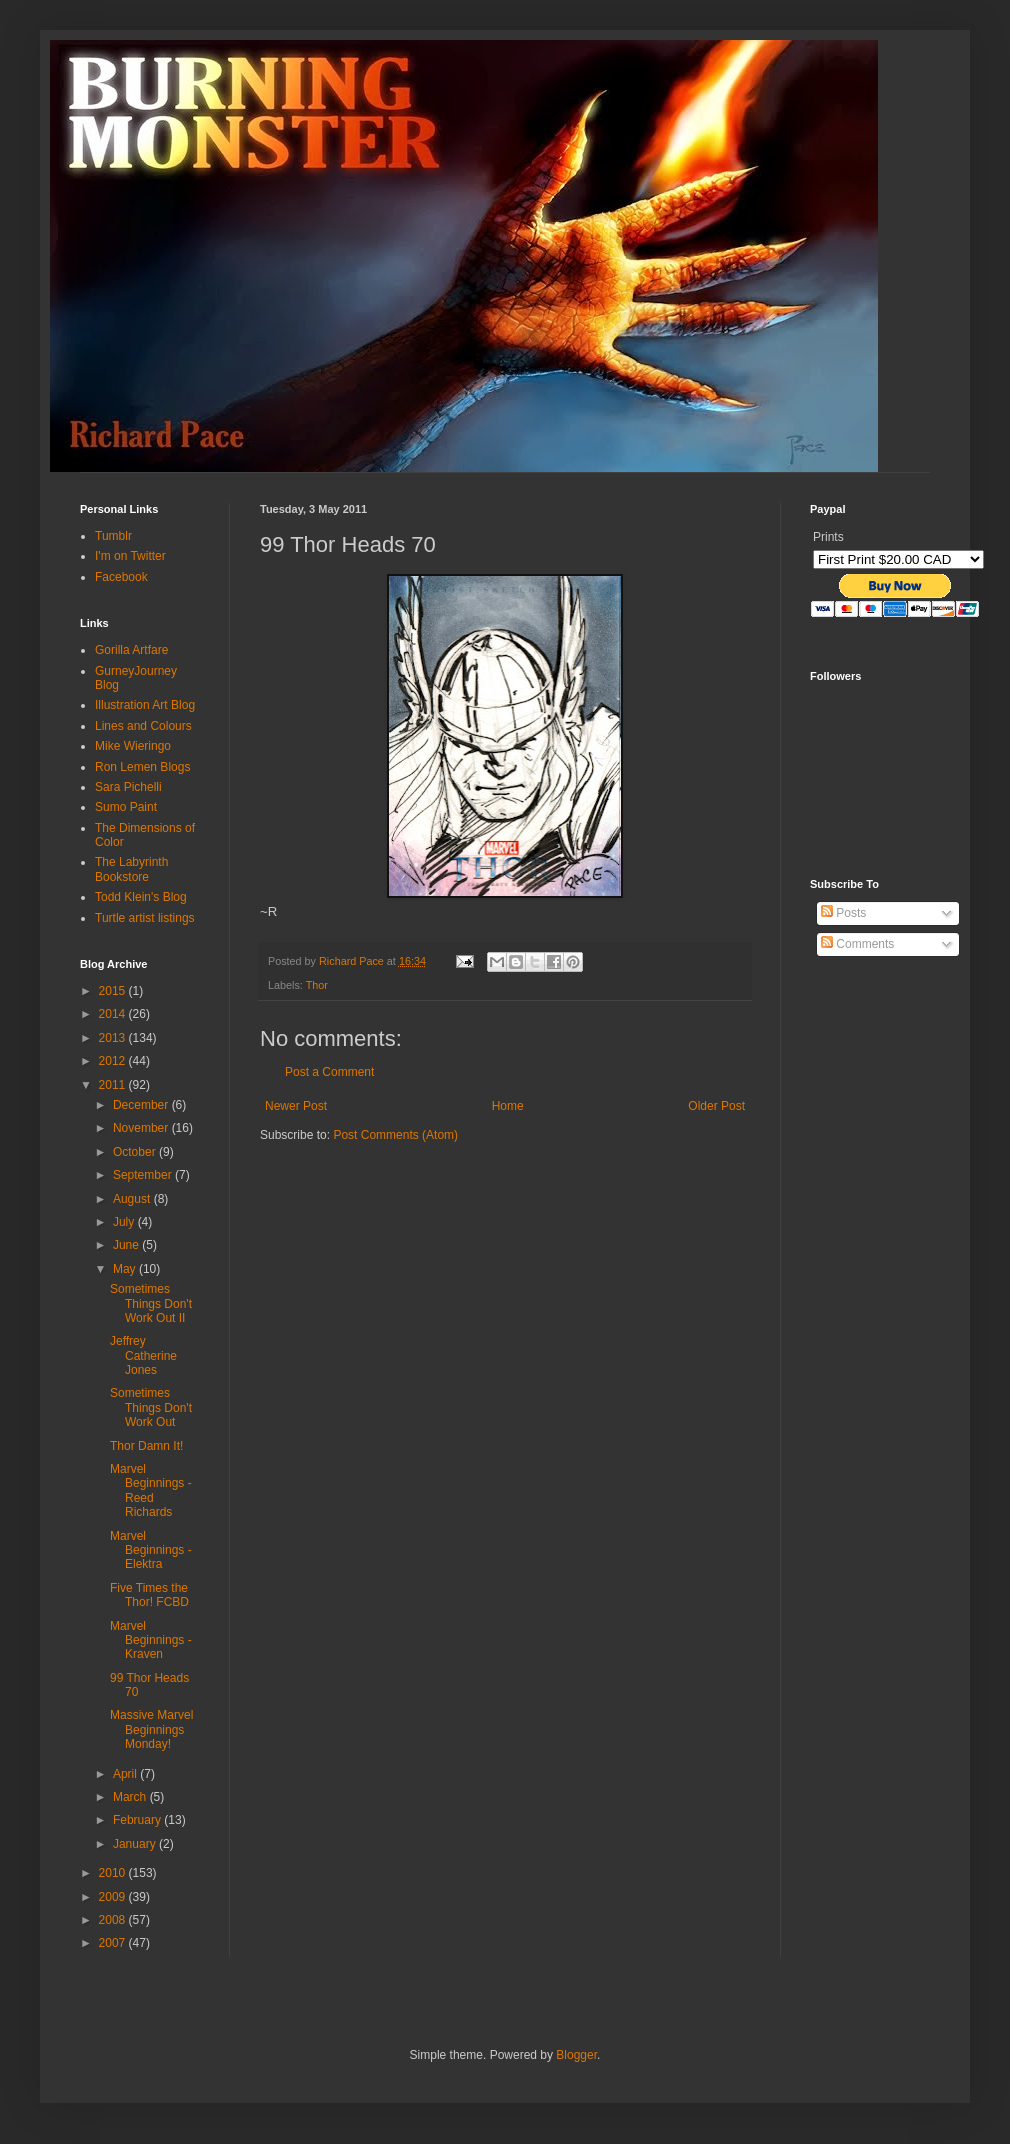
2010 (114, 1873)
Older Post (716, 1106)
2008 (114, 1920)
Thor (317, 985)
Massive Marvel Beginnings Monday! (151, 1729)
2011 (114, 1085)
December (142, 1105)
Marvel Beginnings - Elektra (151, 1550)
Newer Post (296, 1106)
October (136, 1152)
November (142, 1128)
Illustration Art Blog (145, 705)
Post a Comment (329, 1072)
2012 (114, 1061)
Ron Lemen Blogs (142, 767)
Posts (843, 913)
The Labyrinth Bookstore (131, 869)
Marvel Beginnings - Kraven (151, 1640)
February (138, 1820)
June (127, 1245)
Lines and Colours (143, 726)
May (126, 1269)
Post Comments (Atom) (395, 1135)
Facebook (121, 577)
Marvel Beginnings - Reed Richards (151, 1490)
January (136, 1844)
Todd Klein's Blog (141, 897)
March (131, 1797)
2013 (114, 1038)
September (144, 1175)
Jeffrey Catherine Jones (143, 1355)
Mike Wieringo (133, 746)
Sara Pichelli (128, 787)
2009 (114, 1897)
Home (508, 1106)
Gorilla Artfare (131, 650)
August (133, 1199)
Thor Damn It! (146, 1446)
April (126, 1774)
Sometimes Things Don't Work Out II (151, 1303)
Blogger (576, 2055)
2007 (114, 1943)
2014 (114, 1014)
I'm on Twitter (130, 556)
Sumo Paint (126, 807)
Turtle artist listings (145, 918)
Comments (857, 944)
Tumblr (113, 536)
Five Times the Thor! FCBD (149, 1595)
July (125, 1222)
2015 (114, 991)
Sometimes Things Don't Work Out (151, 1407)
